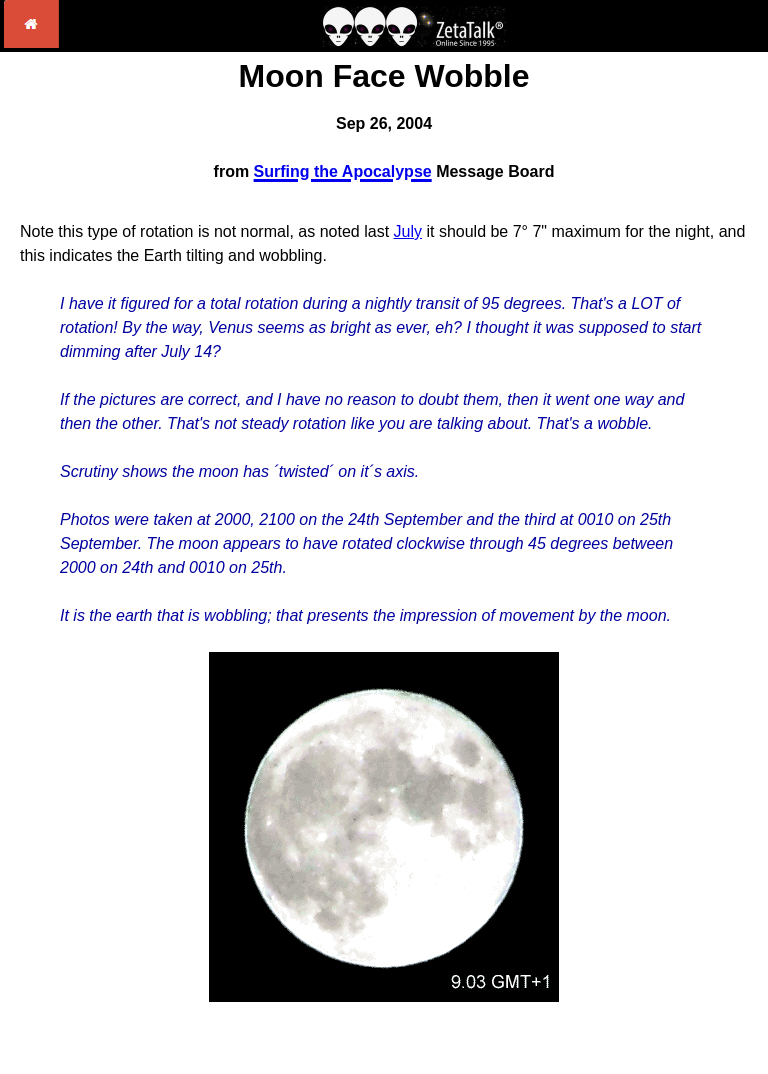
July (408, 231)
